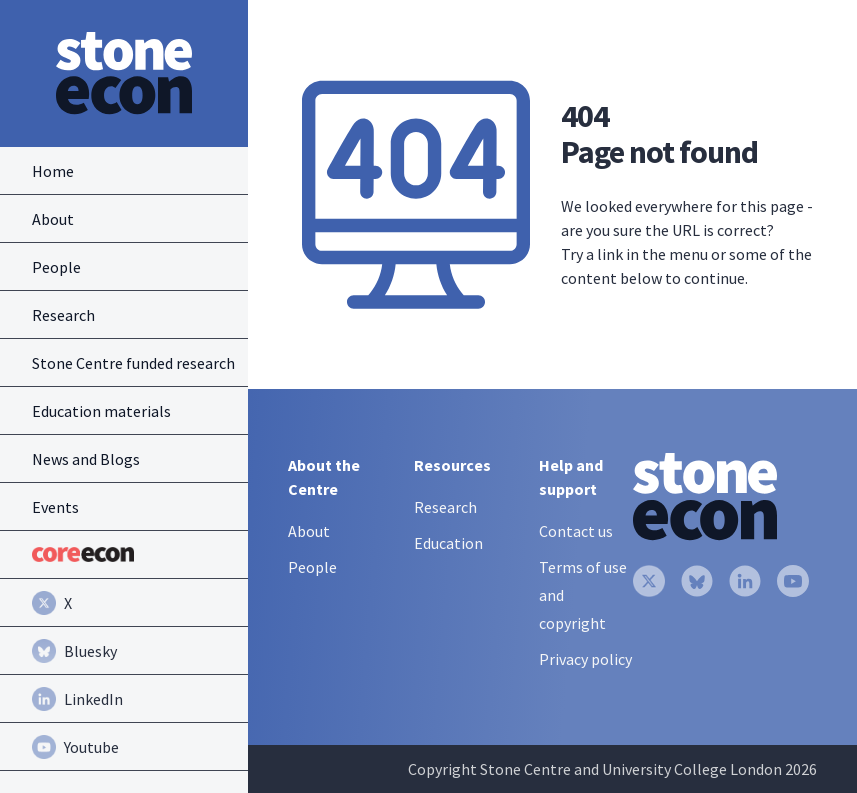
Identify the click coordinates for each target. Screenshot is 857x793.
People (312, 567)
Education (448, 543)
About (309, 531)
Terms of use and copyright (583, 595)
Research (445, 507)
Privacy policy (585, 659)
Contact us (576, 531)
